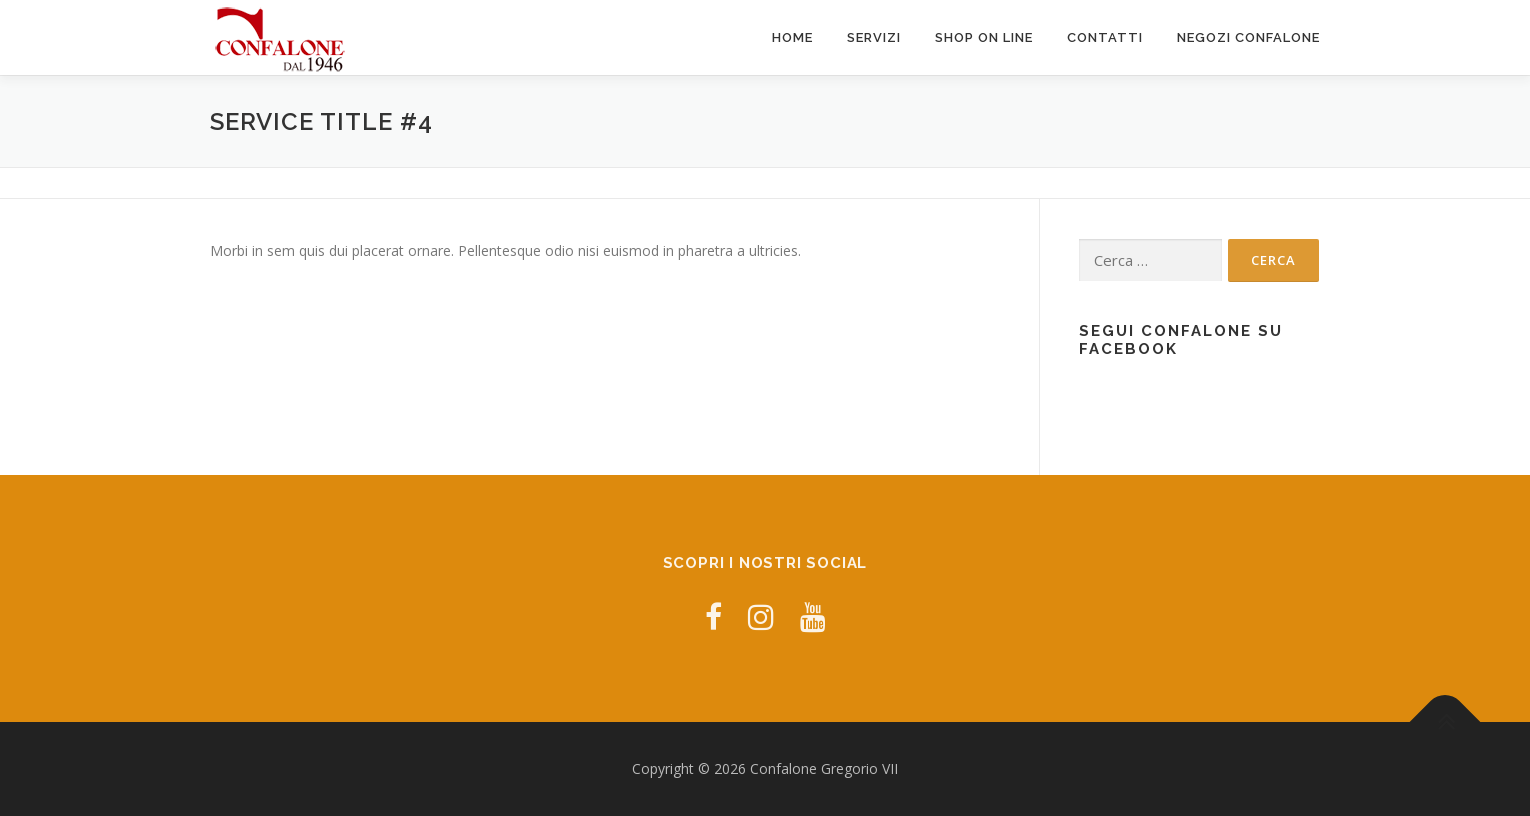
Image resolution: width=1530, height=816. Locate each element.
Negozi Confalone (1248, 37)
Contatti (1105, 37)
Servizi (874, 37)
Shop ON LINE (984, 37)
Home (792, 37)
